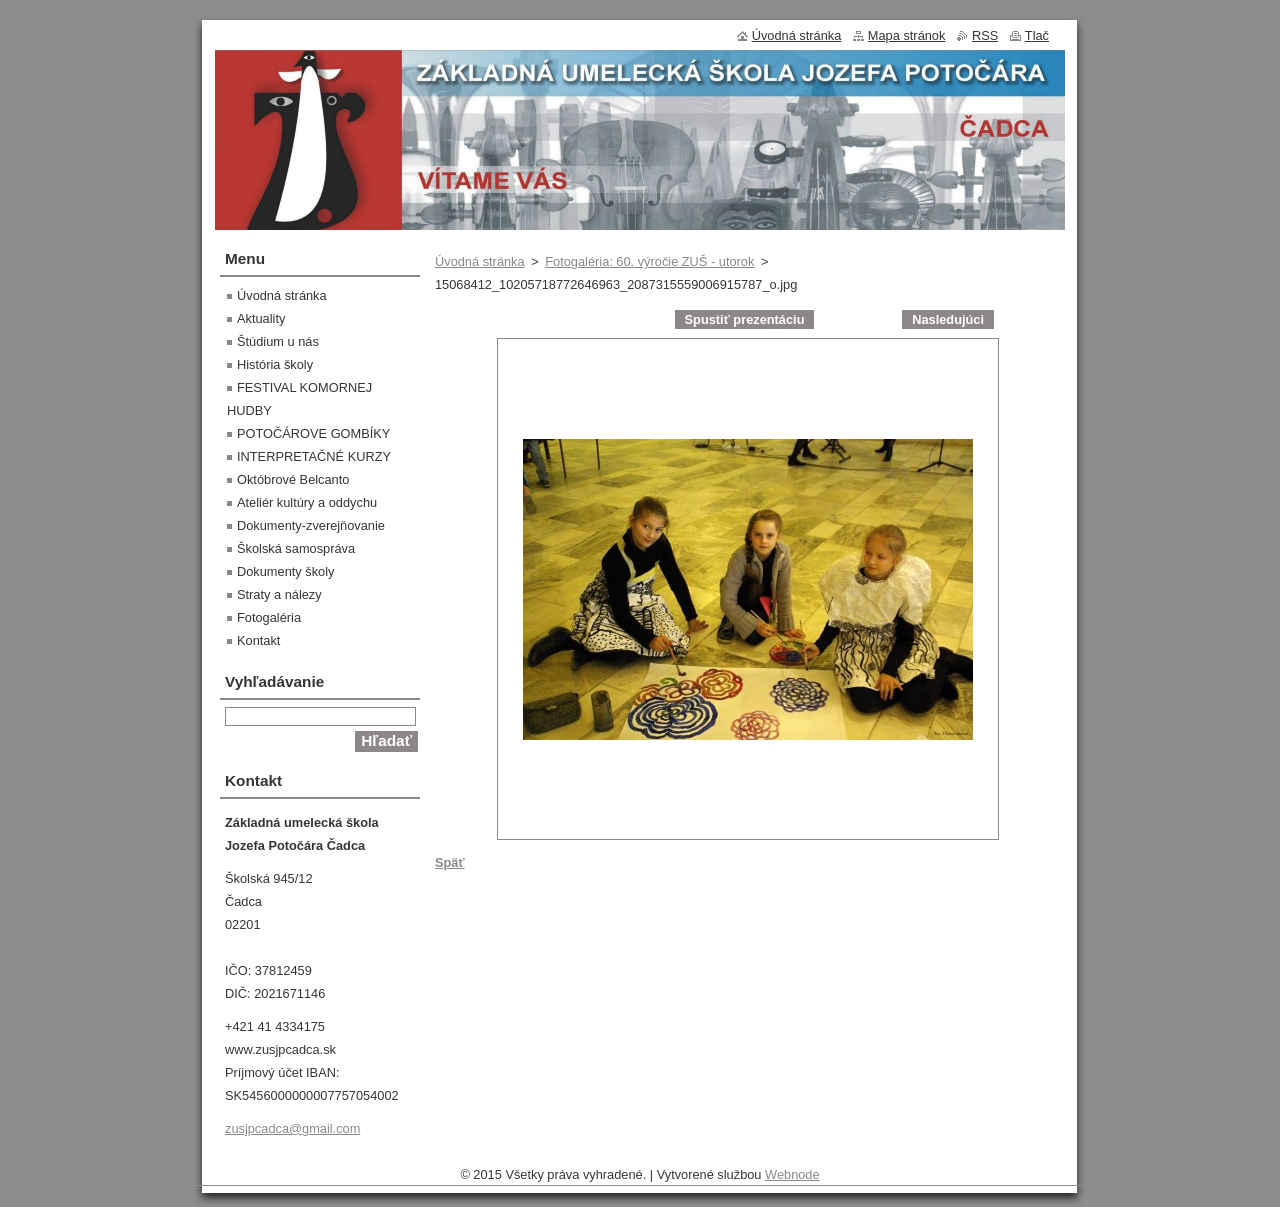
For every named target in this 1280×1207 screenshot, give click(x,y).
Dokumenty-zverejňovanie (311, 525)
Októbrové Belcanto (293, 479)
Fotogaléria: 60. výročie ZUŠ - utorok (649, 261)
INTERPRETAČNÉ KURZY (314, 456)
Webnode (792, 1174)
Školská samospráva (296, 548)
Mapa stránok (907, 35)
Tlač (1037, 35)
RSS (985, 35)
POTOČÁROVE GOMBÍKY (313, 433)
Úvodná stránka (480, 261)
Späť (450, 862)
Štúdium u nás (278, 341)
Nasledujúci (948, 319)
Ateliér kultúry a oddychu (307, 502)
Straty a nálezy (279, 594)
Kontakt (258, 640)
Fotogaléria (269, 617)
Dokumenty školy (285, 571)
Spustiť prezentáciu (745, 319)
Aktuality (261, 318)
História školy (275, 364)
